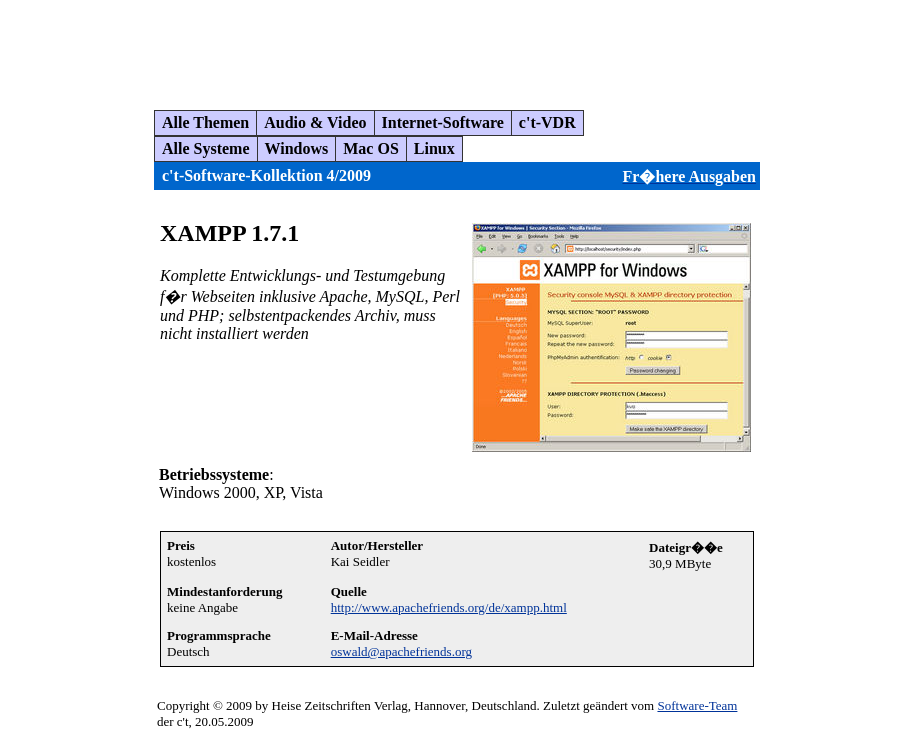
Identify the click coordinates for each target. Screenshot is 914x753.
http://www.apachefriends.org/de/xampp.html (449, 607)
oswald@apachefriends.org (401, 651)
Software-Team (697, 705)
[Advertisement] (374, 47)
